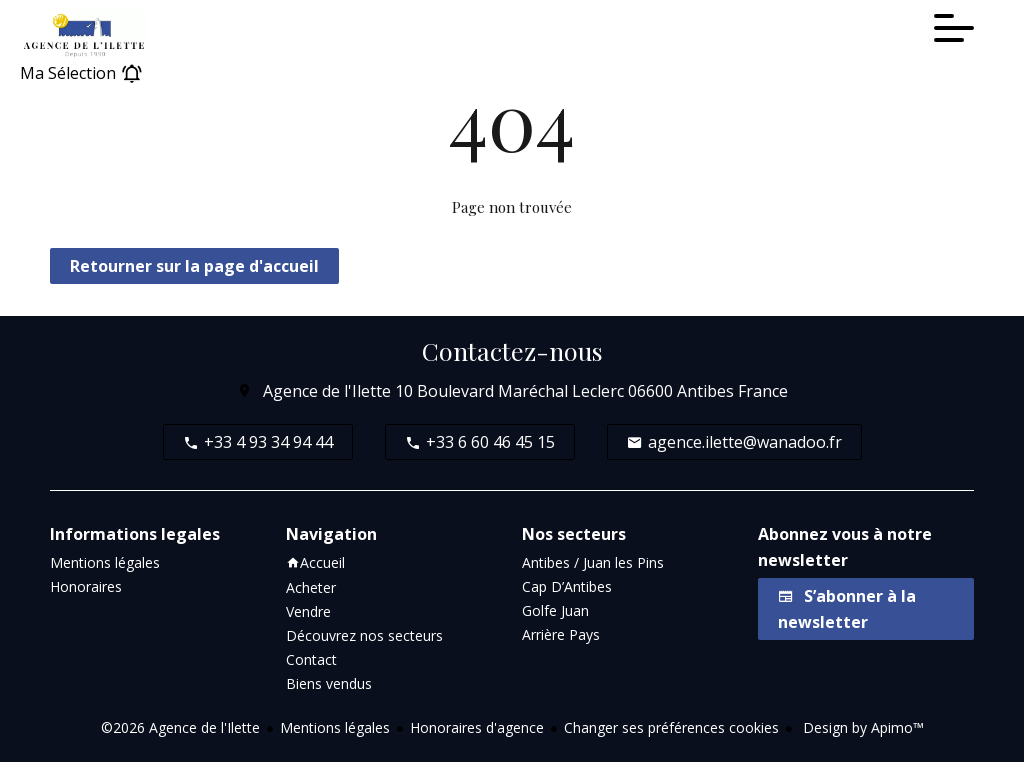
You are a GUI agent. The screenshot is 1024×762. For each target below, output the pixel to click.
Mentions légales (335, 727)
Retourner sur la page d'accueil (194, 266)
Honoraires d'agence (477, 727)
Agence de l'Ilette (327, 391)
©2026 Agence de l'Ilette (180, 727)
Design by (861, 727)
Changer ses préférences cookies (671, 727)
